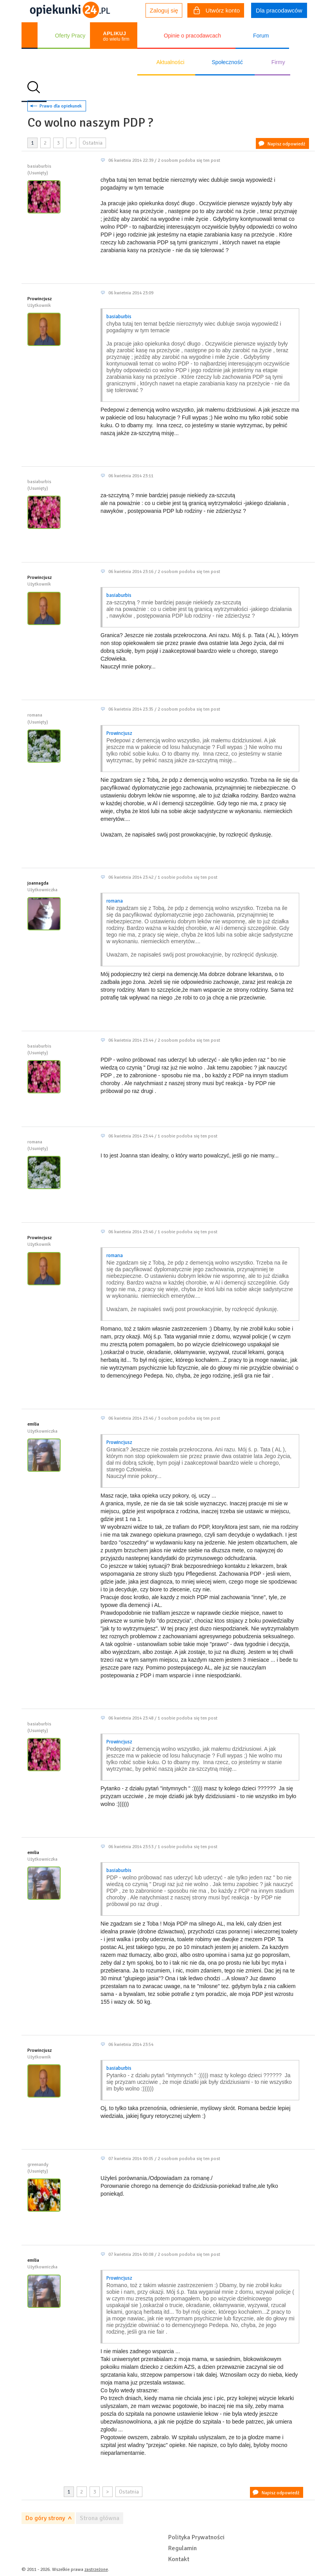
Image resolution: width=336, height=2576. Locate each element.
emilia (33, 1424)
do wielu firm (116, 36)
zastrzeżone (96, 2569)
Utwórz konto (217, 11)
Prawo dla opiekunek (61, 106)
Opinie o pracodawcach (192, 35)
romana (114, 901)
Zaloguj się (164, 10)
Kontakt (178, 2559)
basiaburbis (118, 316)
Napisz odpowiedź (286, 144)
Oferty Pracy (70, 35)
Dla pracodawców (279, 10)
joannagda (38, 883)
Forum (261, 35)
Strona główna (99, 2518)
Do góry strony (45, 2518)
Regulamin (182, 2548)
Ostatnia (92, 143)
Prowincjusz (39, 299)
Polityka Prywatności (196, 2537)
